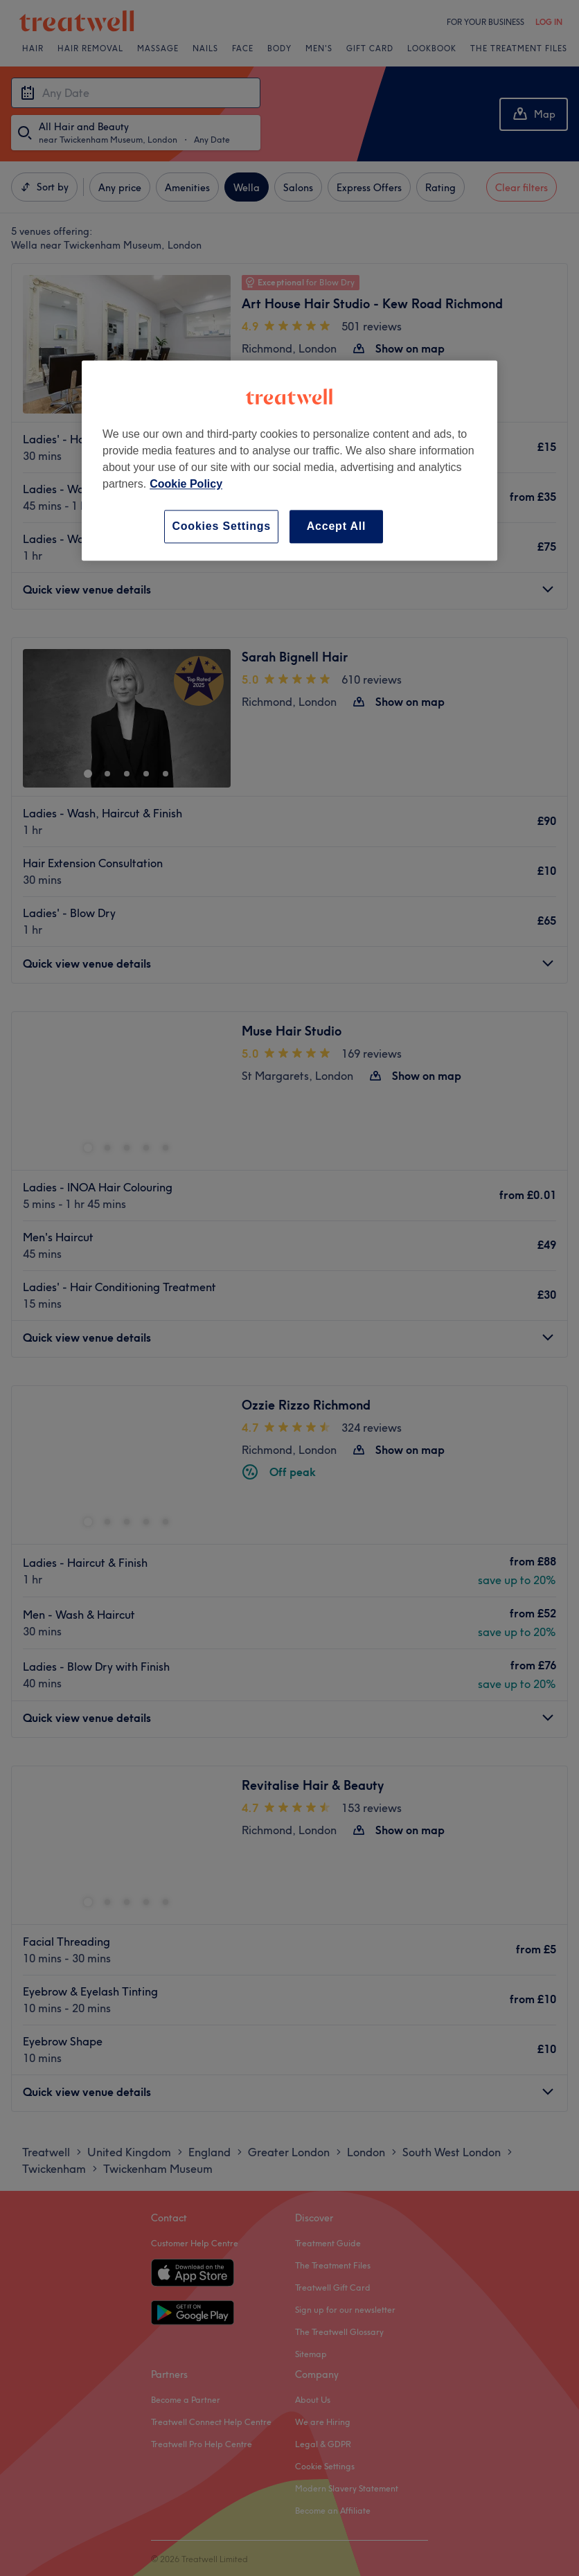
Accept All (336, 526)
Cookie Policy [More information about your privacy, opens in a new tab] (186, 484)
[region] (289, 460)
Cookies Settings (221, 526)
